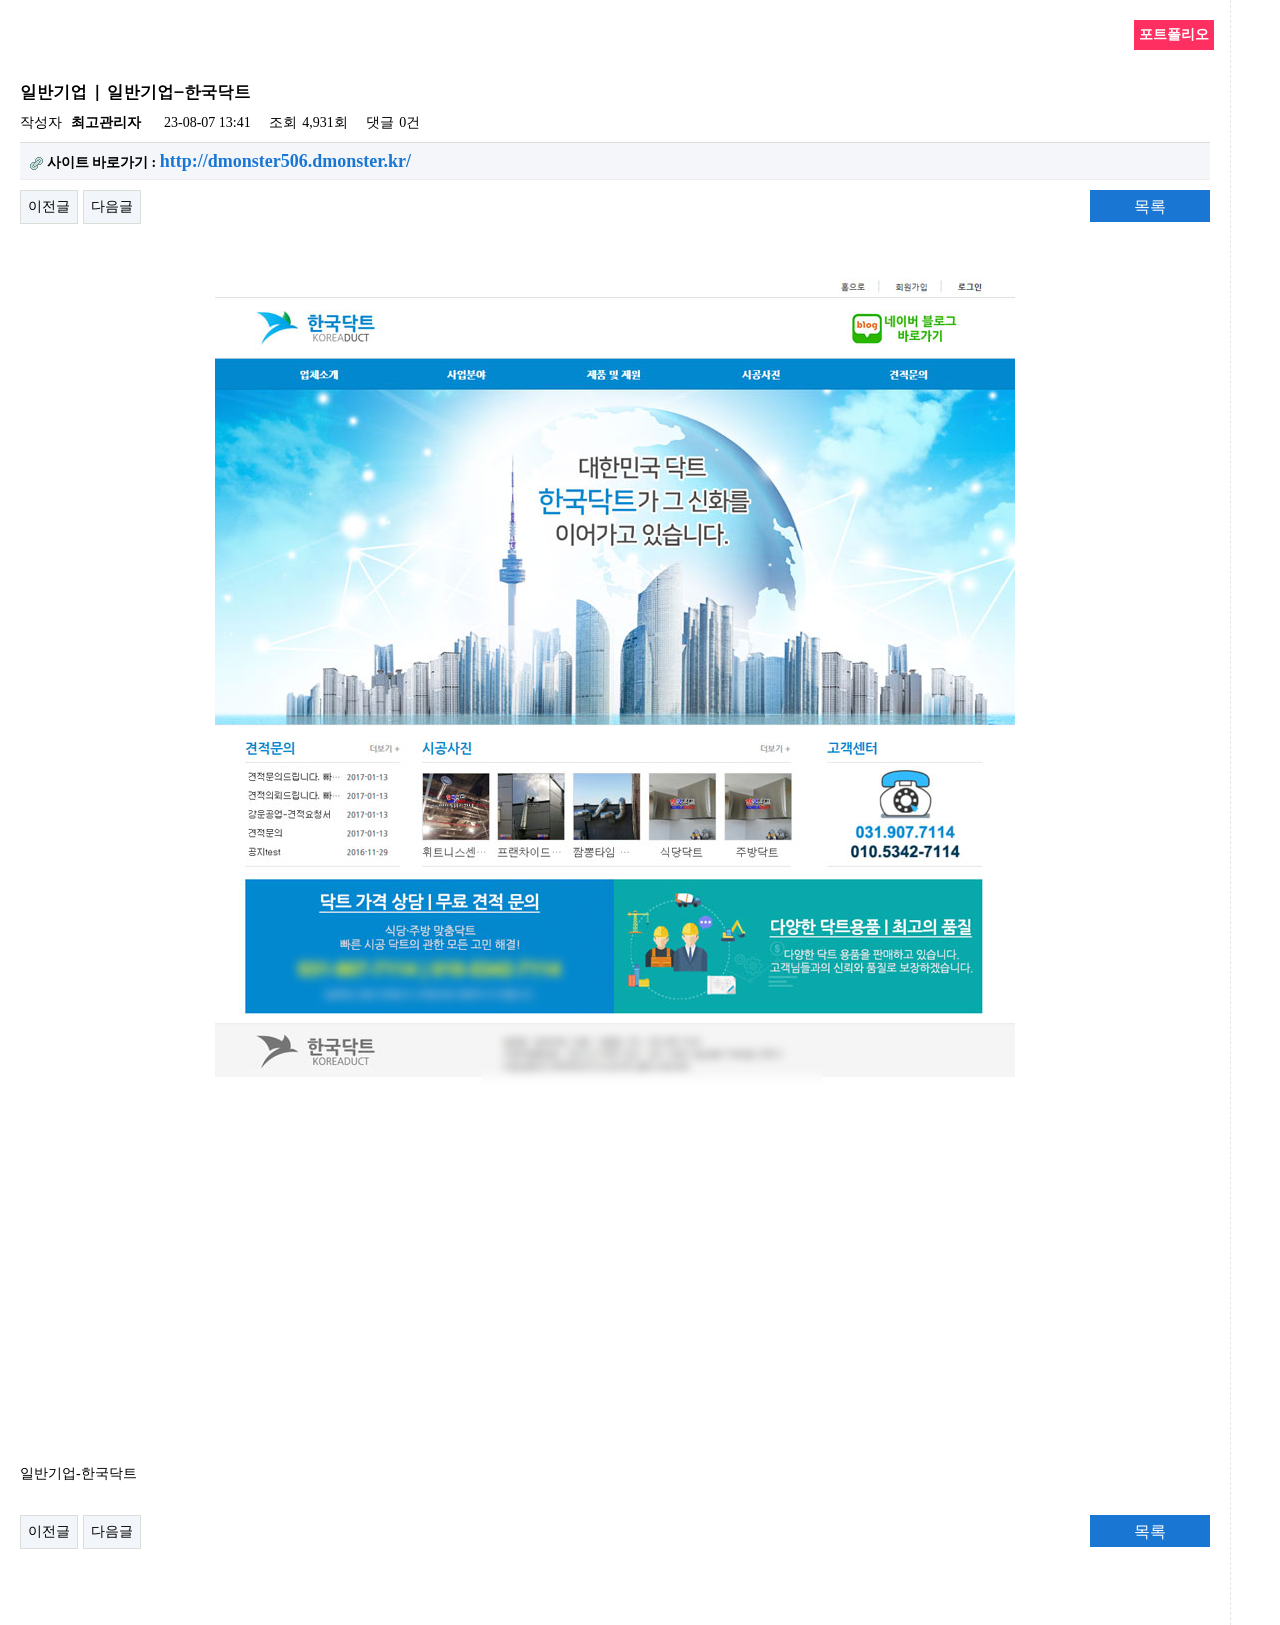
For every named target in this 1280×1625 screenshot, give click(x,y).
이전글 (49, 206)
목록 (1150, 206)
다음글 (112, 206)
